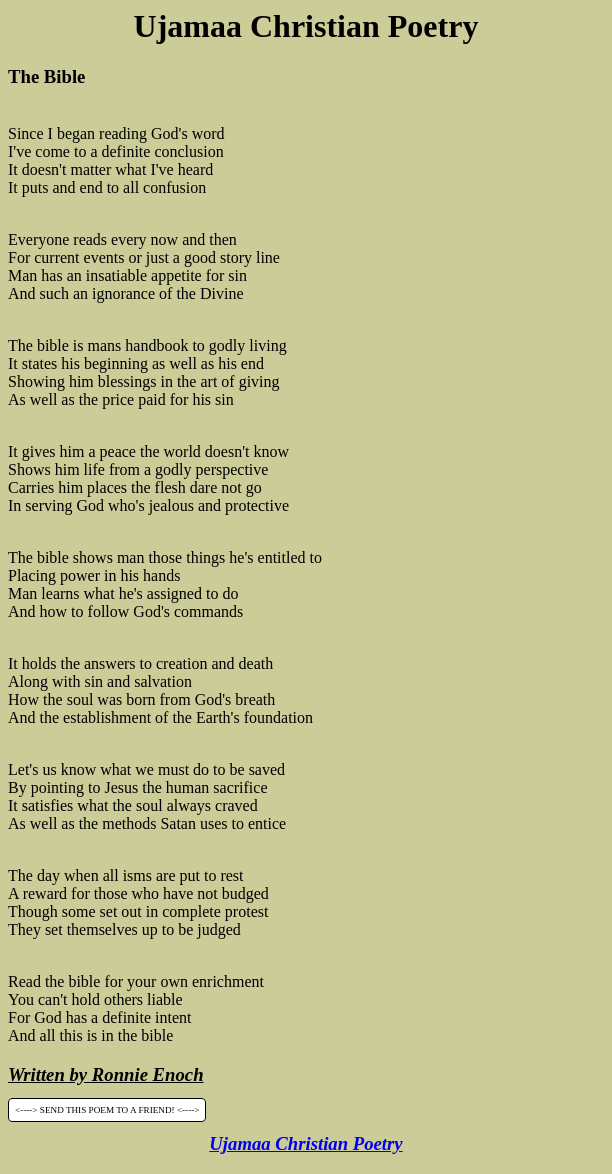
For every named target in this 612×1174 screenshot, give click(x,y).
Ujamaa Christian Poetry (305, 1143)
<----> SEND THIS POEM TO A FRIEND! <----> (107, 1110)
